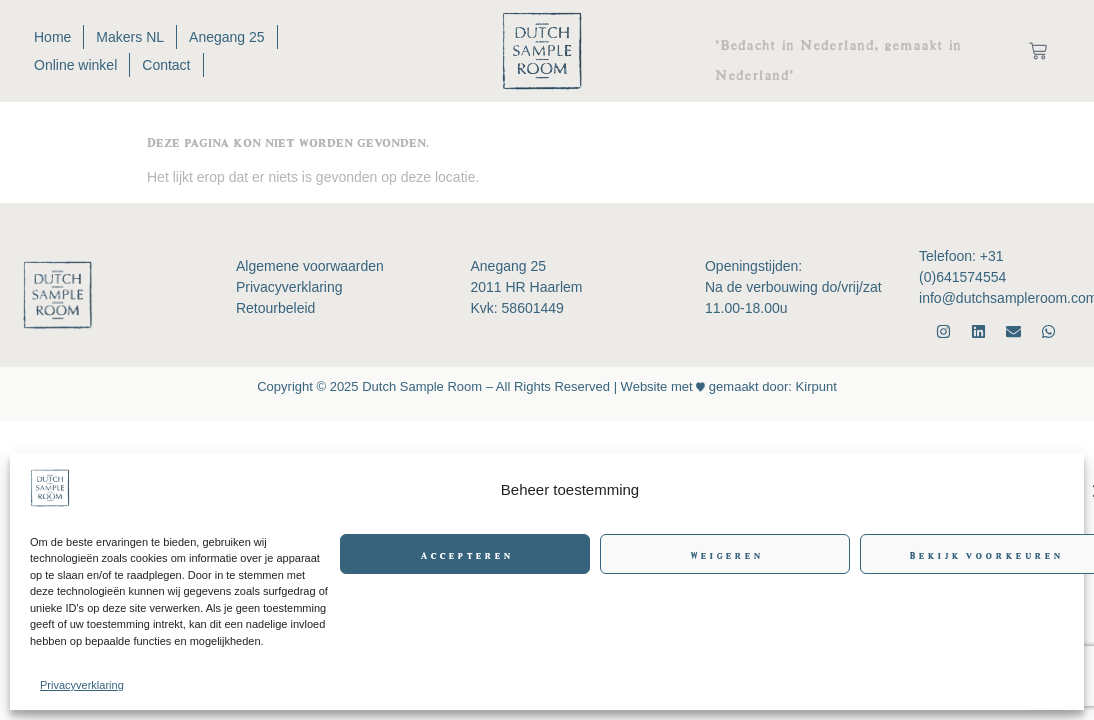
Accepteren (465, 554)
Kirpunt (814, 386)
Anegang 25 (227, 37)
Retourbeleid (275, 308)
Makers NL (130, 37)
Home (52, 37)
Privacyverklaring (82, 685)
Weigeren (725, 554)
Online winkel (75, 65)
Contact (166, 65)
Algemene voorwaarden (310, 266)
